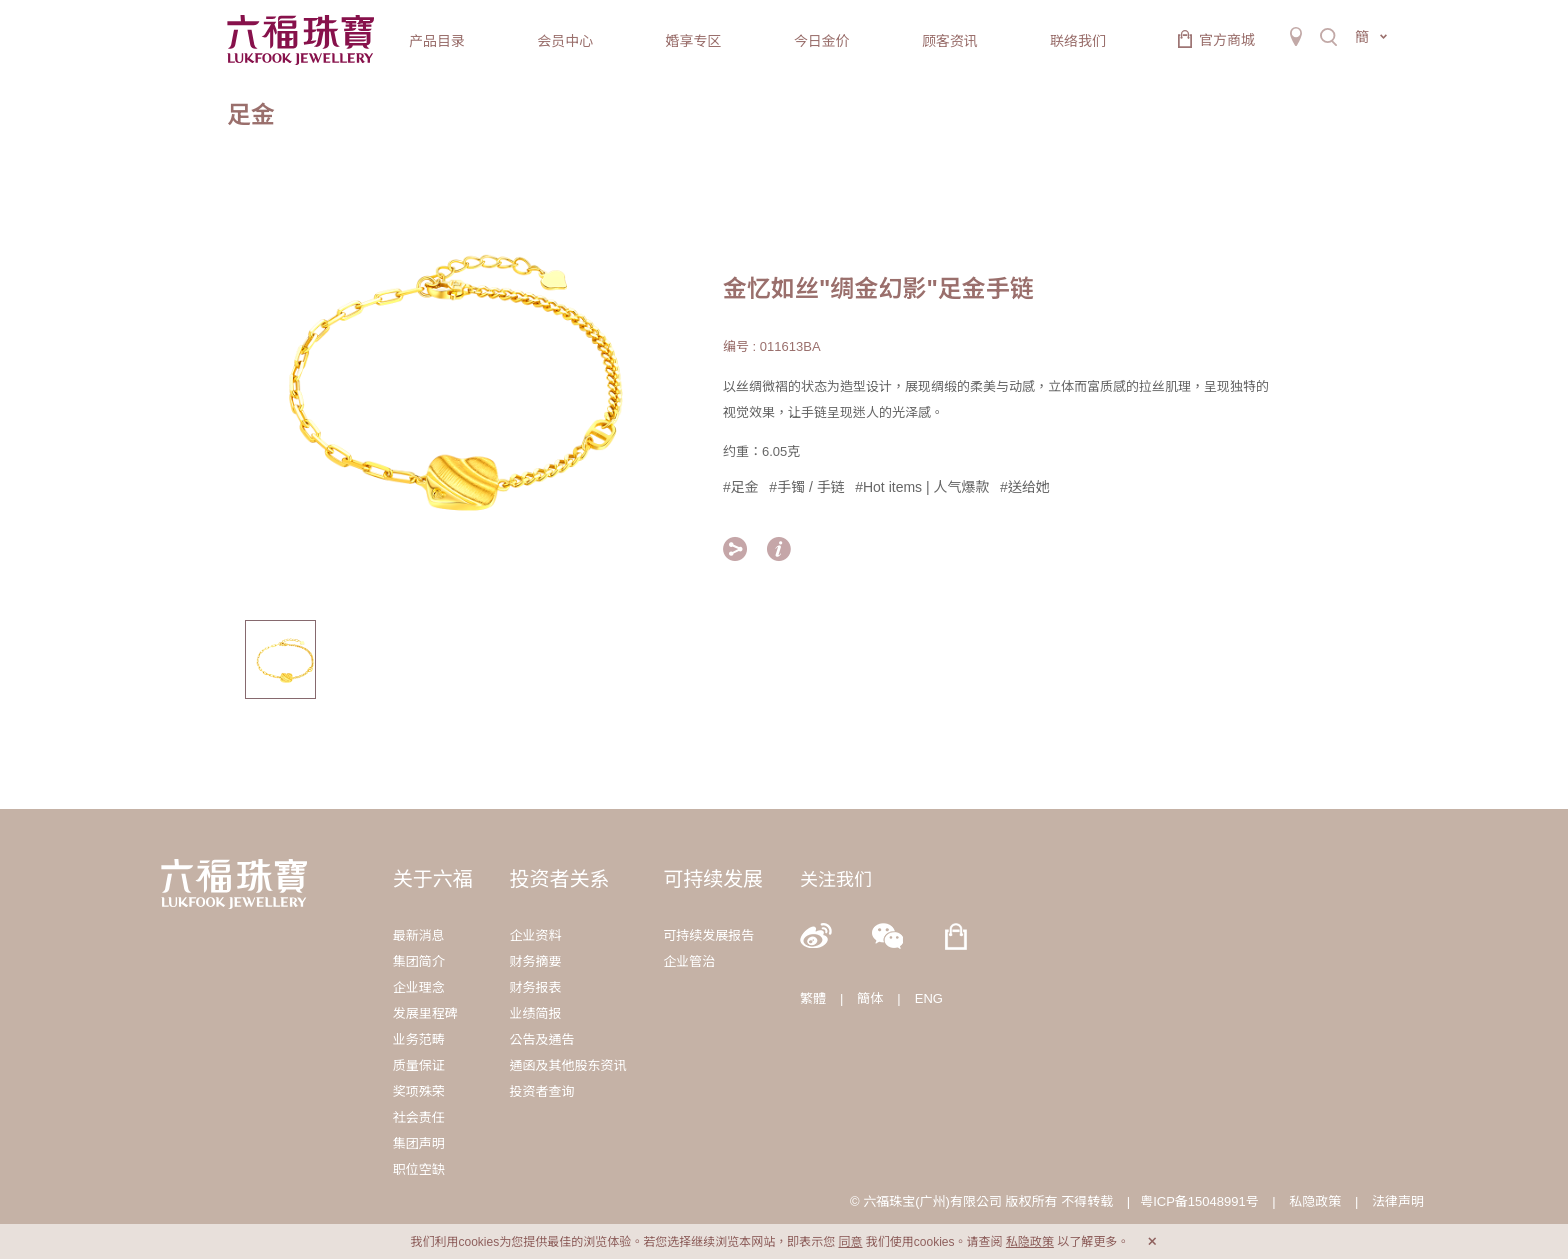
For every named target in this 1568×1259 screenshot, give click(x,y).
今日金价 (822, 41)
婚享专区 (693, 41)
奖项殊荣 (419, 1091)
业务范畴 (419, 1039)
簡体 (870, 998)
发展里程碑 (425, 1013)
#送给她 (1025, 487)
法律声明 (1398, 1201)
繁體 (813, 998)
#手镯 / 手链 (806, 487)
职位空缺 (419, 1169)
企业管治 (689, 961)
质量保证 (419, 1065)
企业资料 (535, 935)
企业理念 (419, 987)
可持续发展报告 (708, 935)
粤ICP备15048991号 (1199, 1201)
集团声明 (419, 1143)
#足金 (741, 487)
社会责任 (419, 1117)
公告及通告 (541, 1039)
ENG (929, 998)
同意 (850, 1242)
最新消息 (419, 935)
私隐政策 (1315, 1201)
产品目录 (437, 41)
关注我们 (836, 880)
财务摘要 (535, 961)
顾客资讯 (950, 41)
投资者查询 (541, 1091)
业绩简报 (535, 1013)
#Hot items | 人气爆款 (922, 487)
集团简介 (419, 961)
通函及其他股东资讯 (567, 1065)
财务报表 (535, 987)
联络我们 (1078, 41)
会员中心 (565, 41)
